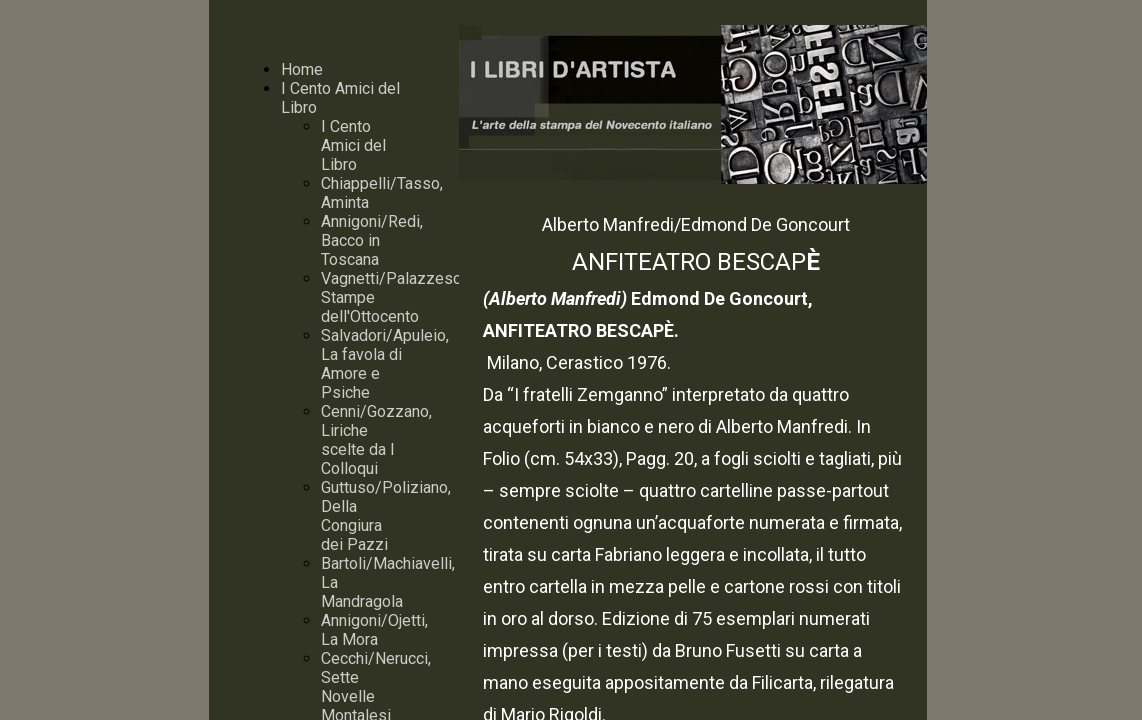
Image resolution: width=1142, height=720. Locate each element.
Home (302, 69)
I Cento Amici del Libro (353, 145)
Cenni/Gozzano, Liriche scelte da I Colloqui (376, 440)
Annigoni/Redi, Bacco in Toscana (372, 240)
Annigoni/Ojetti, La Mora (374, 630)
